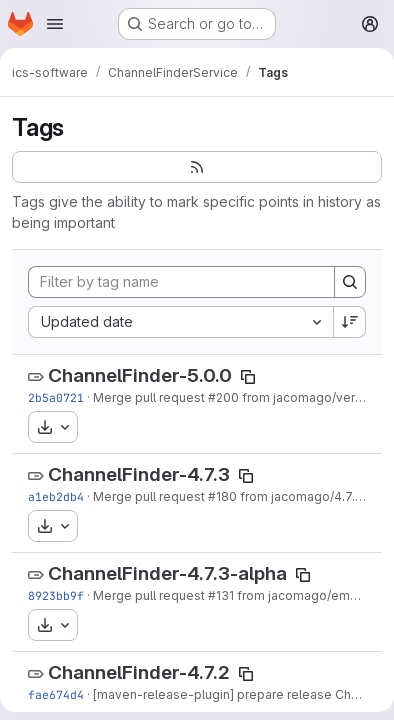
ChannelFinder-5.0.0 (140, 375)
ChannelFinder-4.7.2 (139, 672)
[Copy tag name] (248, 377)
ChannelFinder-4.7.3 (139, 474)
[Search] (350, 282)
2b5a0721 (56, 397)
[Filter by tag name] (181, 282)
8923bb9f (56, 595)
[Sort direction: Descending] (350, 322)
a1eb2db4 (56, 496)
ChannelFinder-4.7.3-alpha (167, 573)
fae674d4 (56, 694)
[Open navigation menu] (55, 24)
